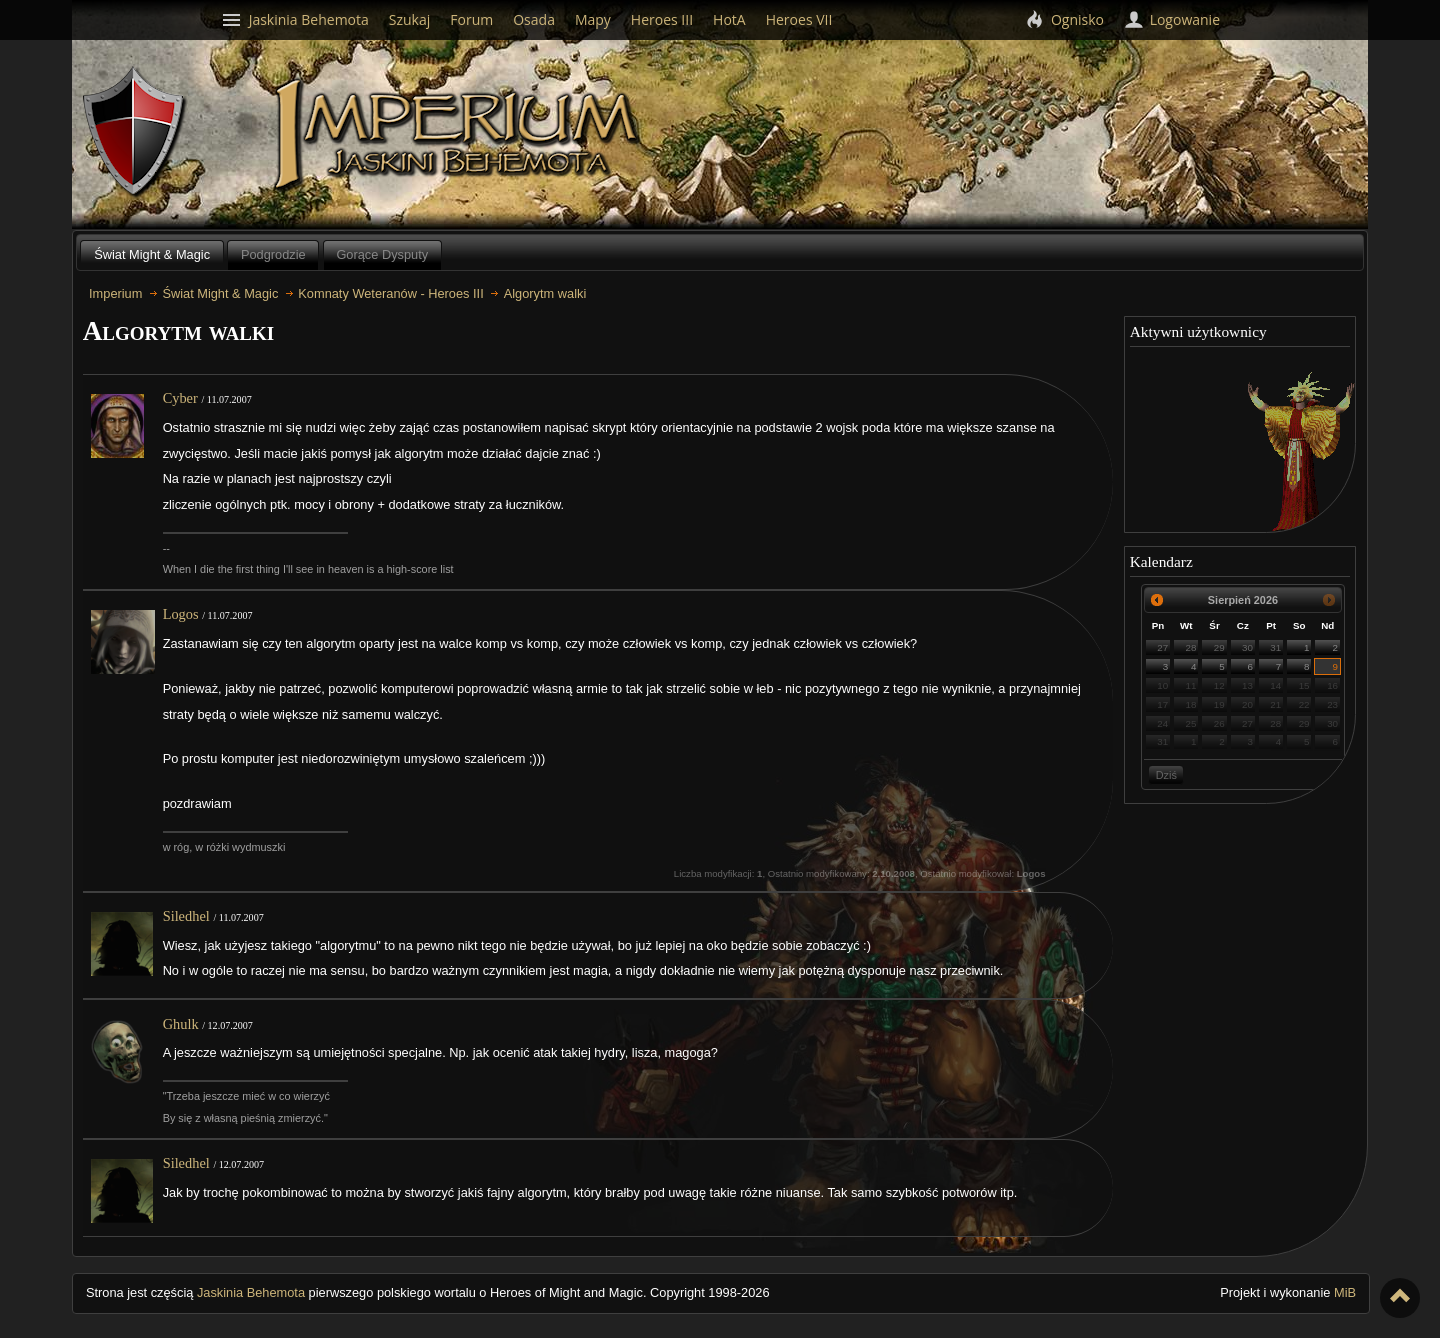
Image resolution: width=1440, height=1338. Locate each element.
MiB (1345, 1292)
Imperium (459, 135)
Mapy (593, 19)
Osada (534, 19)
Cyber (180, 398)
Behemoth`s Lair (135, 132)
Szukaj (410, 19)
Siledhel (186, 916)
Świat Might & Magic (152, 254)
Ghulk (181, 1024)
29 (1219, 647)
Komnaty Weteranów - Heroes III (390, 293)
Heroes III (662, 19)
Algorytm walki (545, 293)
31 (1275, 647)
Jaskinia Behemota (251, 1292)
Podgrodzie (273, 254)
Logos (181, 614)
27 (1162, 647)
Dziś (1166, 775)
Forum (471, 19)
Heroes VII (799, 19)
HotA (729, 19)
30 (1247, 647)
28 (1191, 647)
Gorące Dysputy (382, 254)
